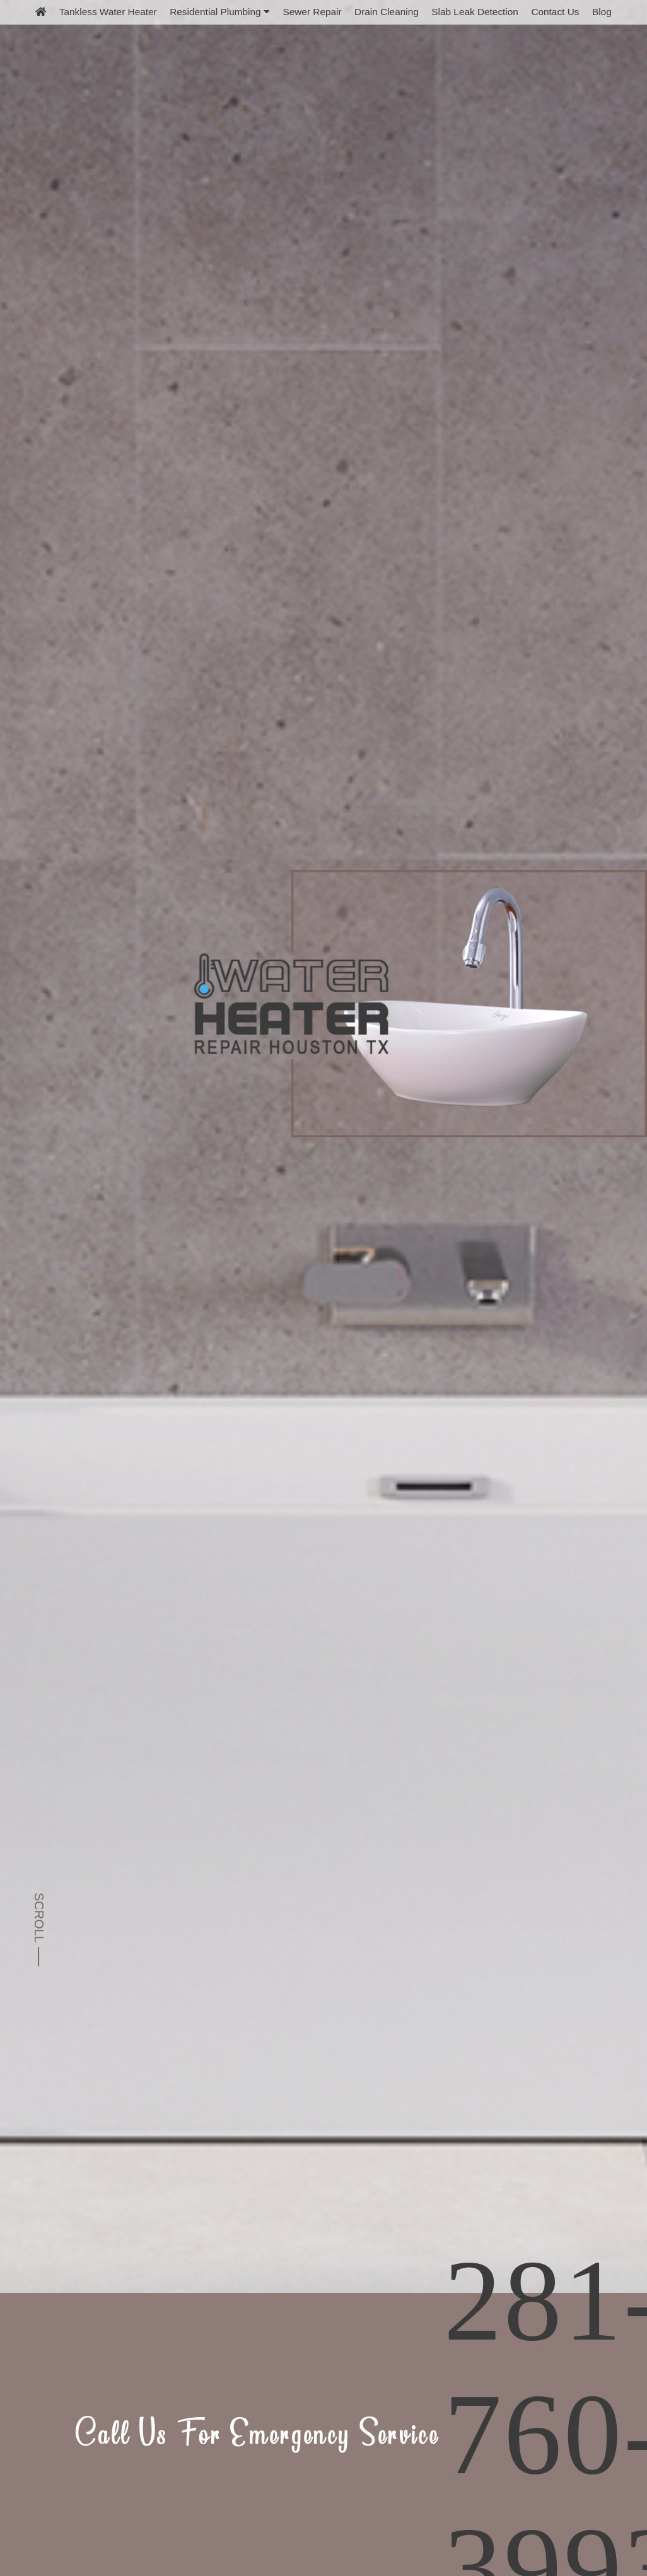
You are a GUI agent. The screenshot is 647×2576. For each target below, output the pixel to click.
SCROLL (39, 1918)
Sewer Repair (312, 11)
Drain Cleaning (386, 11)
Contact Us (555, 11)
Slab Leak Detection (474, 11)
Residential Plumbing (220, 11)
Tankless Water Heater (108, 11)
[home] (40, 11)
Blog (602, 11)
